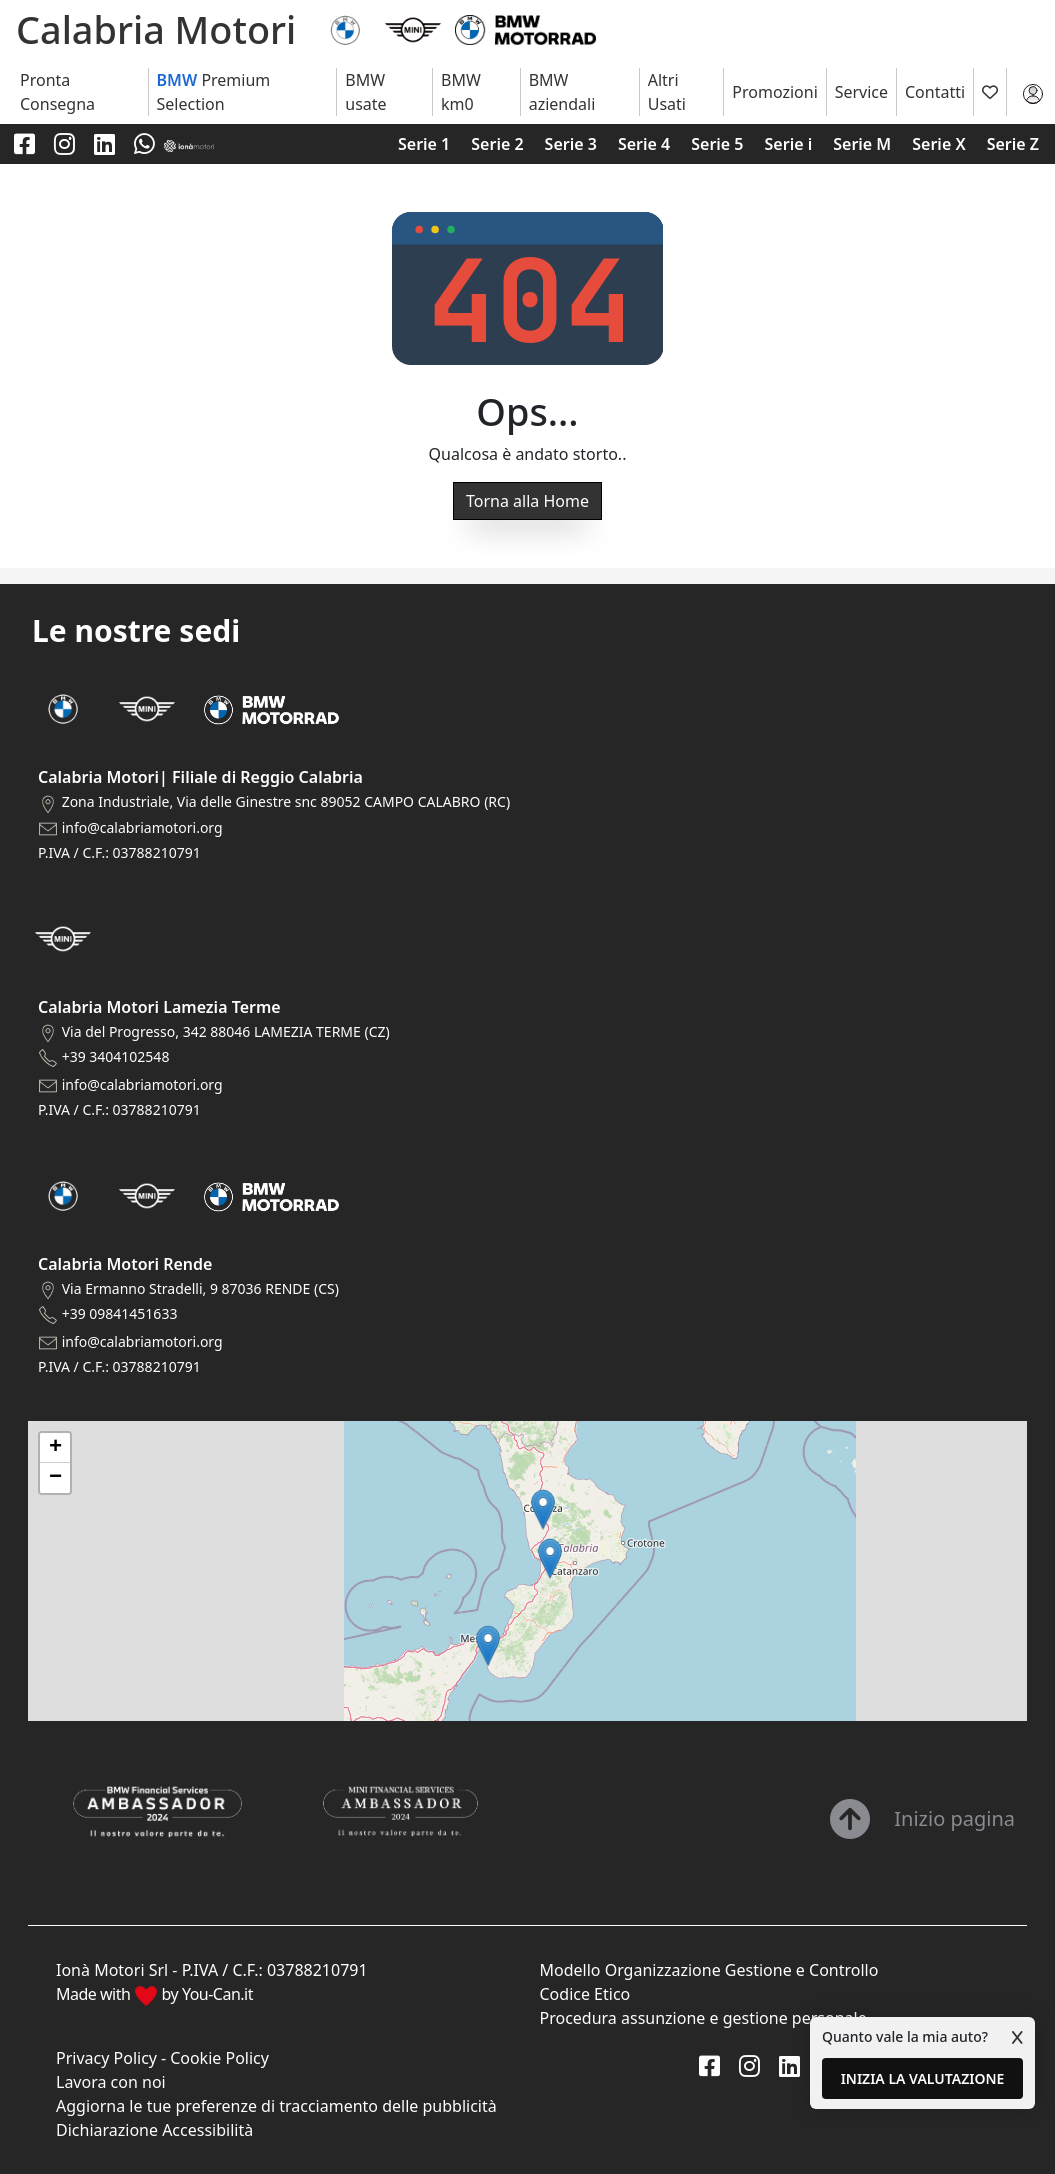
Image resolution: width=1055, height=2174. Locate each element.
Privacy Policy (106, 2058)
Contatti (935, 92)
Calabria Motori (156, 29)
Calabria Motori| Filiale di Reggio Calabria (200, 777)
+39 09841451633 (120, 1313)
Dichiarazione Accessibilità (154, 2130)
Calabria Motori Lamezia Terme (159, 1007)
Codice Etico (585, 1994)
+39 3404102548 (116, 1056)
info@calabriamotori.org (142, 827)
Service (861, 92)
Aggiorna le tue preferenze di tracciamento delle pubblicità (276, 2106)
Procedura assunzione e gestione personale (703, 2018)
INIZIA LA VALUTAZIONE (923, 2078)
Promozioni (774, 92)
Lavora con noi (111, 2082)
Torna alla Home (527, 501)
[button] (488, 1645)
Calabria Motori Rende (125, 1264)
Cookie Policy (219, 2058)
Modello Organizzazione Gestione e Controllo (709, 1970)
